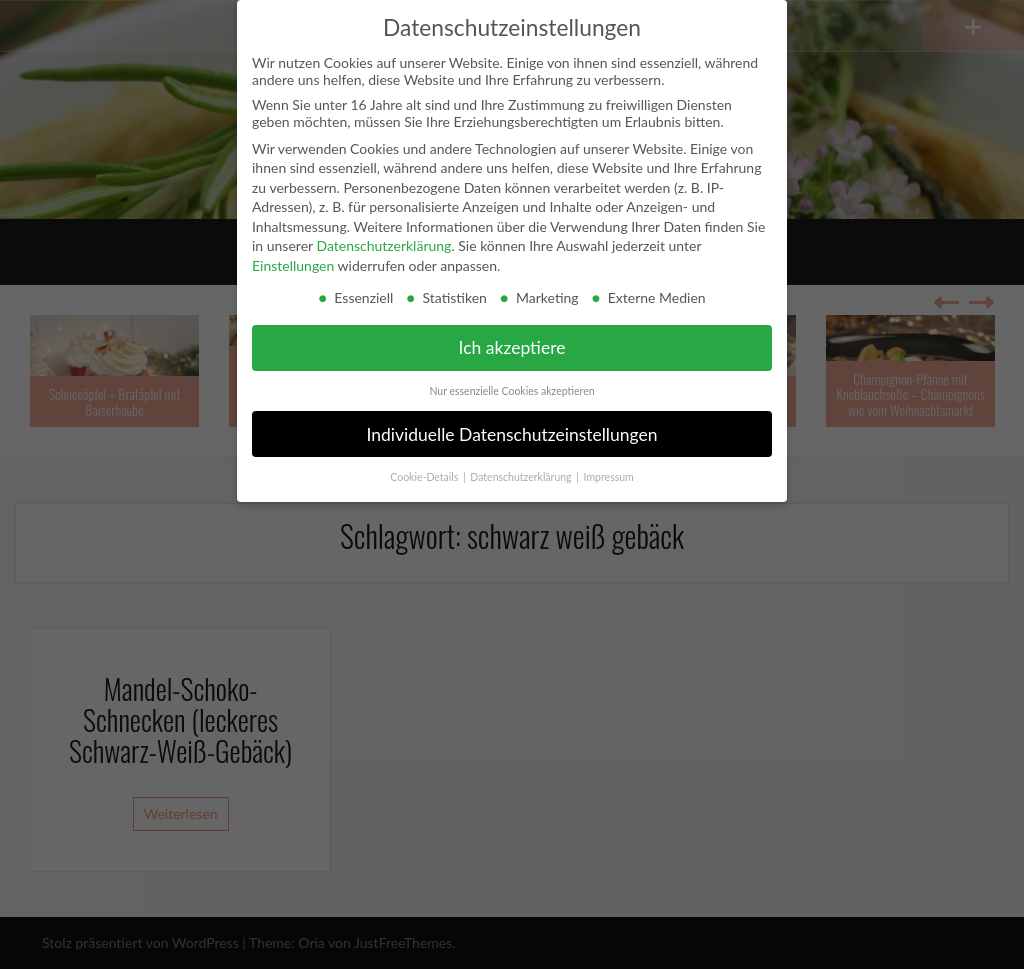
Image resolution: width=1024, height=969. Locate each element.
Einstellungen (293, 265)
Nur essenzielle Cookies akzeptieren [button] (511, 391)
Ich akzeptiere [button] (512, 347)
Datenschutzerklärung (383, 245)
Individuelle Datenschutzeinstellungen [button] (512, 434)
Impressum (609, 477)
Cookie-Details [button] (425, 477)
